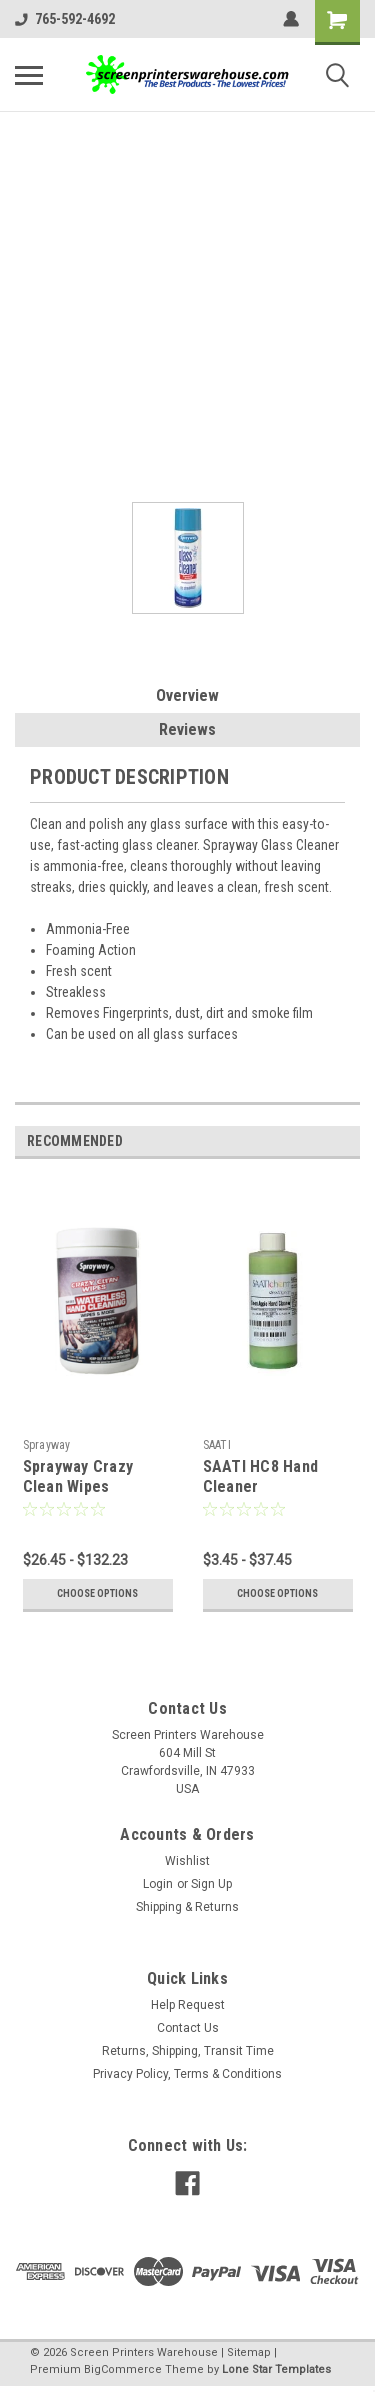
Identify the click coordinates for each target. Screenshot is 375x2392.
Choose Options (97, 1593)
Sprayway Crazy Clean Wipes (78, 1476)
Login (158, 1884)
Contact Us (188, 2028)
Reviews (187, 729)
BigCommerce (123, 2369)
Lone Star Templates (276, 2369)
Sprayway (47, 1445)
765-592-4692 (65, 19)
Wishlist (187, 1861)
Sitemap (249, 2352)
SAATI (217, 1445)
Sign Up (211, 1884)
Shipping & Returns (187, 1907)
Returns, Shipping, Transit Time (188, 2051)
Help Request (188, 2005)
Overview (187, 695)
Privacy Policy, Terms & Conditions (187, 2074)
